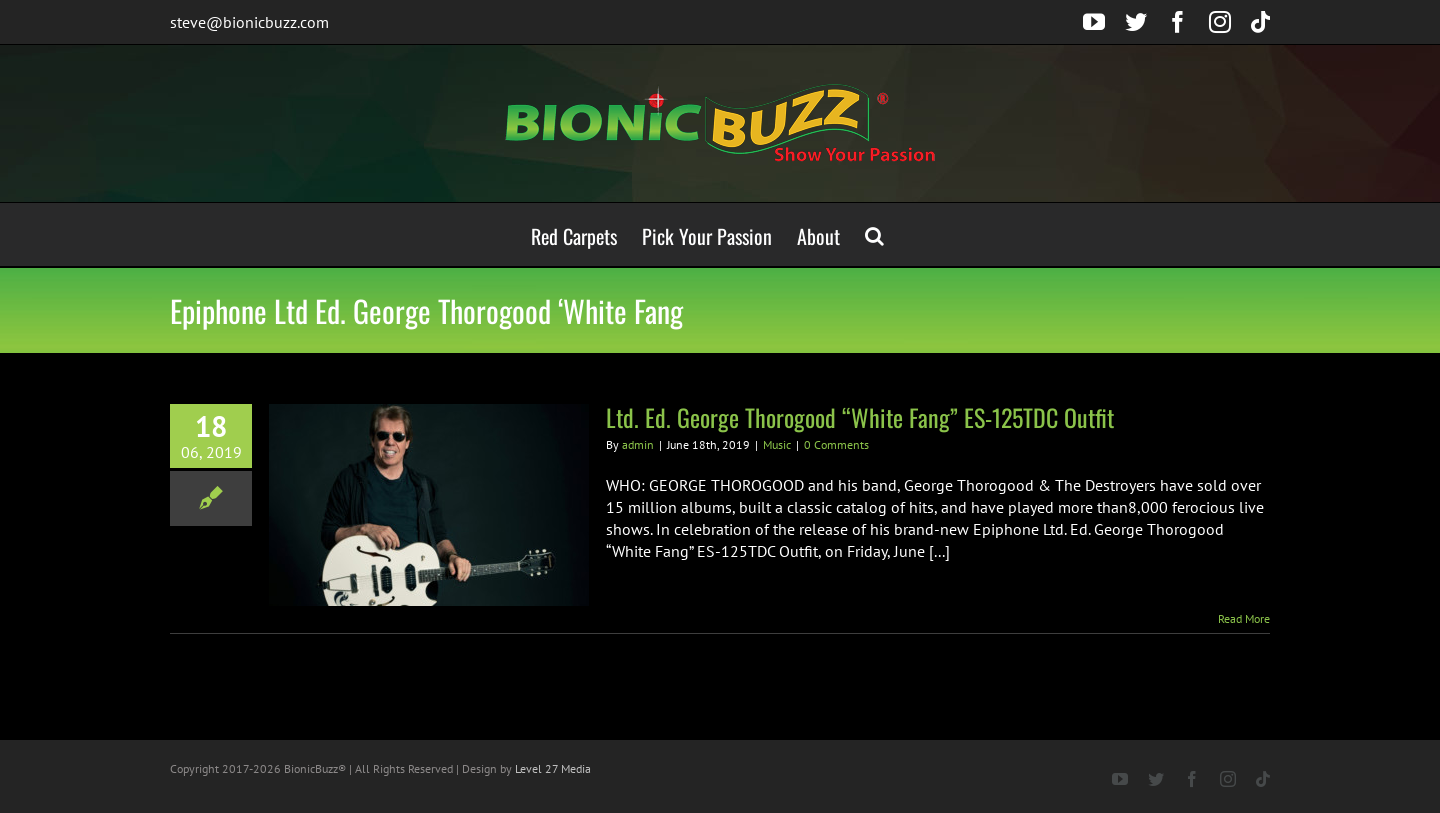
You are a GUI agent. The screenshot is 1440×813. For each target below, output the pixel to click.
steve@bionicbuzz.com (249, 22)
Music (777, 444)
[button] (874, 234)
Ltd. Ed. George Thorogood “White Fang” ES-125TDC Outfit (860, 417)
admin (638, 444)
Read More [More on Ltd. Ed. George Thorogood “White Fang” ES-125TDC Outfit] (1244, 618)
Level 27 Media (553, 768)
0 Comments (836, 444)
